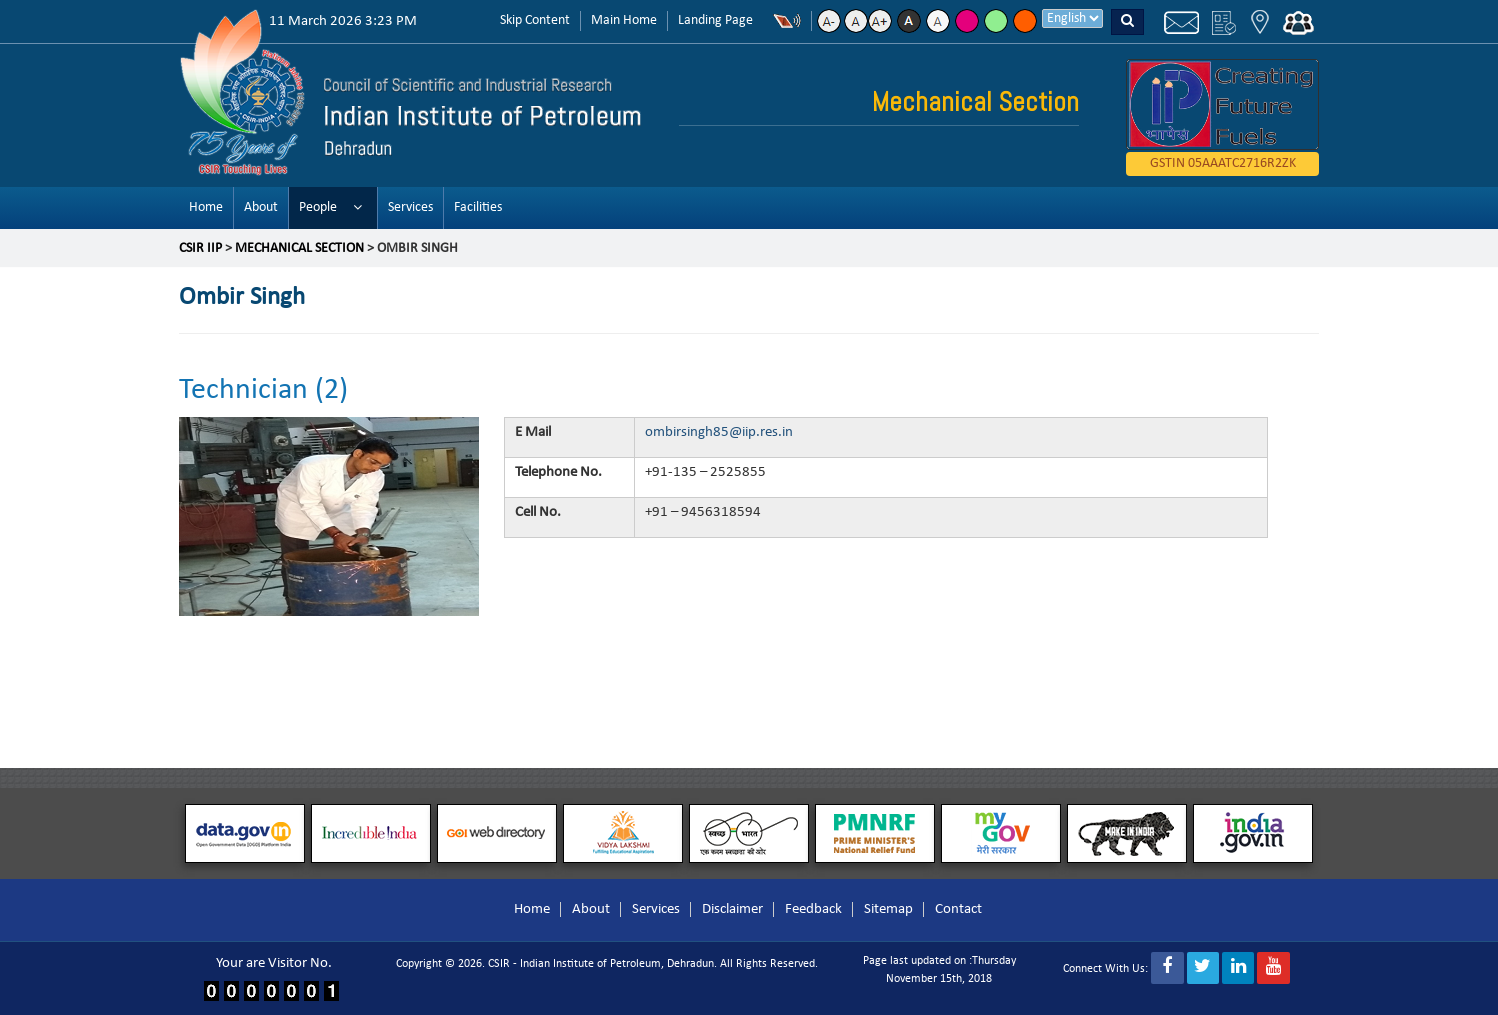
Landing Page (715, 20)
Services (410, 207)
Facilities (478, 207)
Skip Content (535, 20)
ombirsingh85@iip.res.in (719, 432)
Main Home (624, 20)
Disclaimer (732, 909)
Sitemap (888, 909)
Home (206, 207)
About (261, 207)
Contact (958, 909)
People (318, 207)
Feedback (813, 909)
